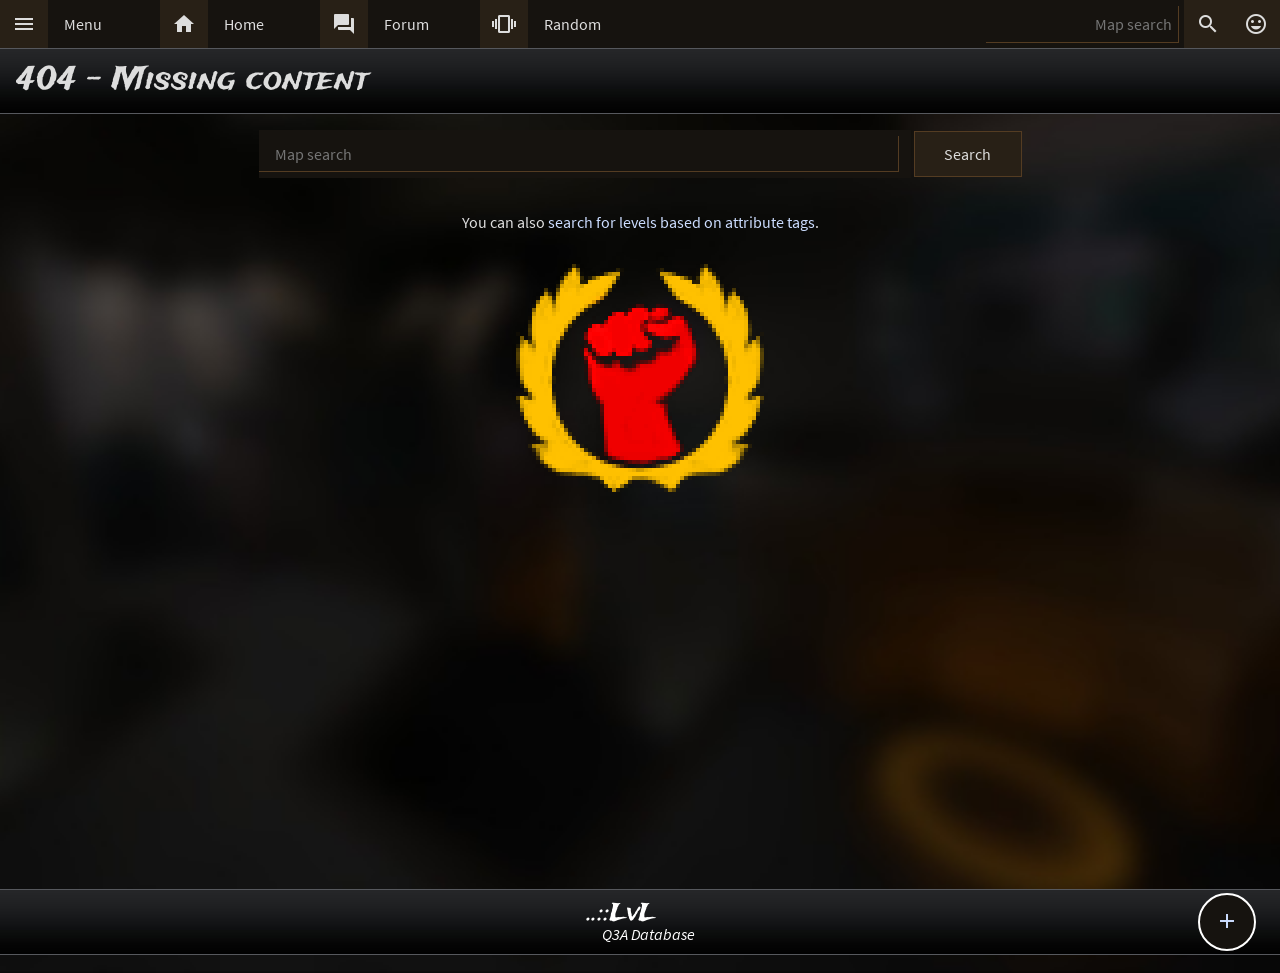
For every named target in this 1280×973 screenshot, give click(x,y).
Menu (83, 24)
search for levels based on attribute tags (681, 222)
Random (572, 24)
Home (244, 24)
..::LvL (621, 913)
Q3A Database (648, 934)
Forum (406, 24)
